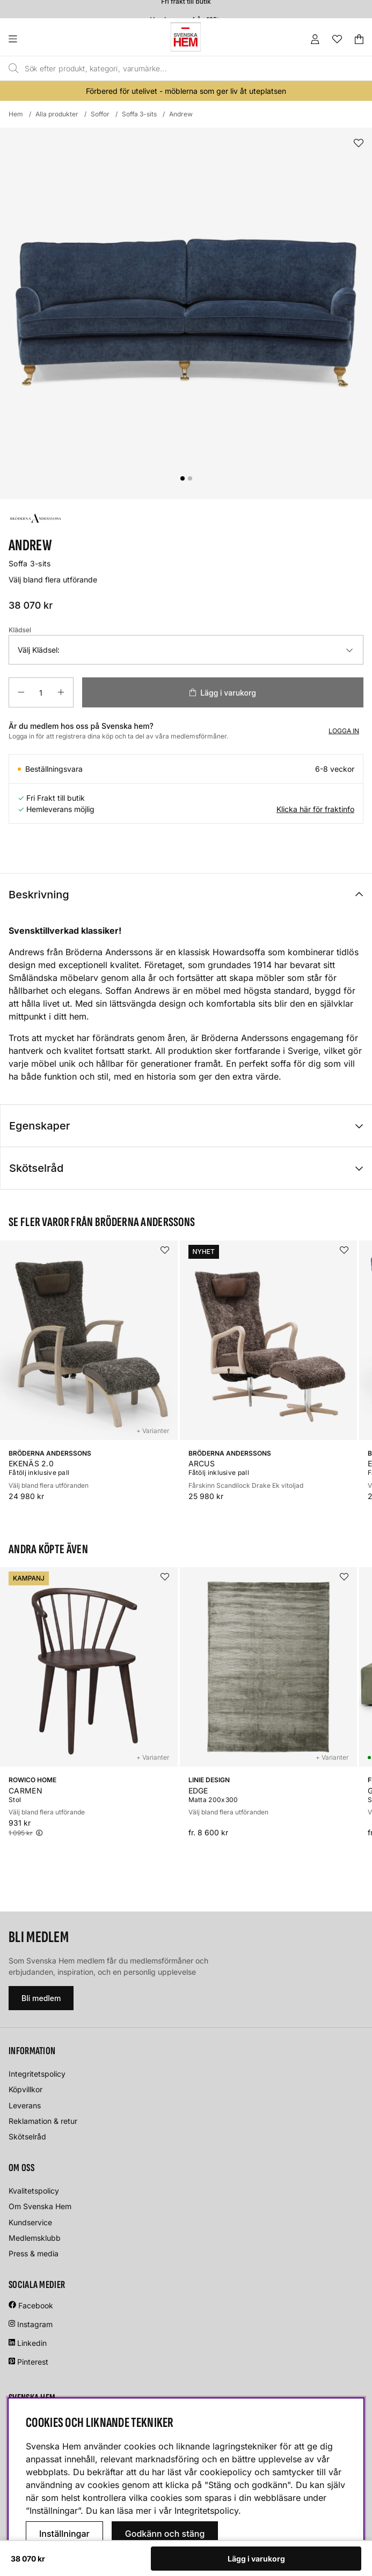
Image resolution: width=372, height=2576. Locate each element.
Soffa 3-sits (139, 114)
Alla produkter (56, 114)
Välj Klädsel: (39, 649)
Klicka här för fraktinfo (315, 809)
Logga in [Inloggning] (344, 731)
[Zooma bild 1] (186, 313)
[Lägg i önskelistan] (358, 143)
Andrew (181, 114)
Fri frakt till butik (185, 6)
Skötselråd (36, 1168)
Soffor (100, 114)
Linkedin (32, 2343)
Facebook (35, 2305)
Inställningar (64, 2533)
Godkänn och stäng (165, 2533)
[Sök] (164, 68)
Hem (16, 114)
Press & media (34, 2253)
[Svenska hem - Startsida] (185, 37)
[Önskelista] (337, 39)
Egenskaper (39, 1125)
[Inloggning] (315, 39)
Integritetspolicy (37, 2073)
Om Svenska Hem (40, 2206)
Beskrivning (39, 894)
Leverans (25, 2105)
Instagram (35, 2324)
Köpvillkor (25, 2089)
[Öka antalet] (61, 692)
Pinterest (28, 2361)
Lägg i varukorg (256, 2558)
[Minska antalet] (21, 692)
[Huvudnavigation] (34, 39)
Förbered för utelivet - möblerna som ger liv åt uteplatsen (186, 90)
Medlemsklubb (35, 2237)
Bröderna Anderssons (108, 952)
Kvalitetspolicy (34, 2190)
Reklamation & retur (43, 2120)
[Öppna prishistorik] (39, 1833)
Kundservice (30, 2222)
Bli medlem (41, 1998)
